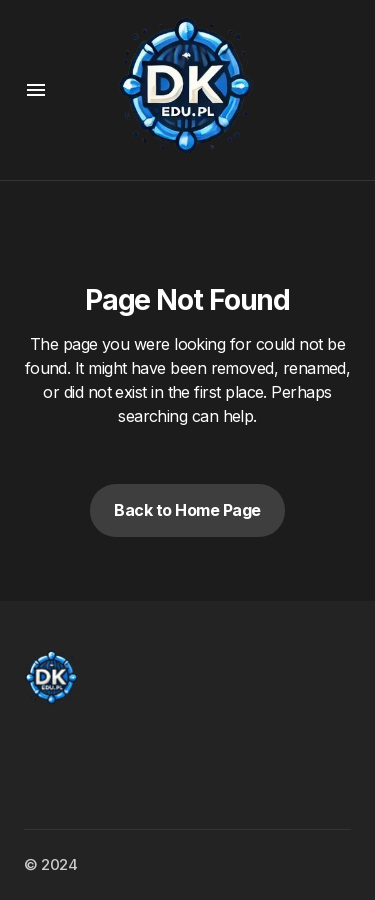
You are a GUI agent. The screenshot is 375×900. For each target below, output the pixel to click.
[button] (36, 90)
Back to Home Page (187, 510)
